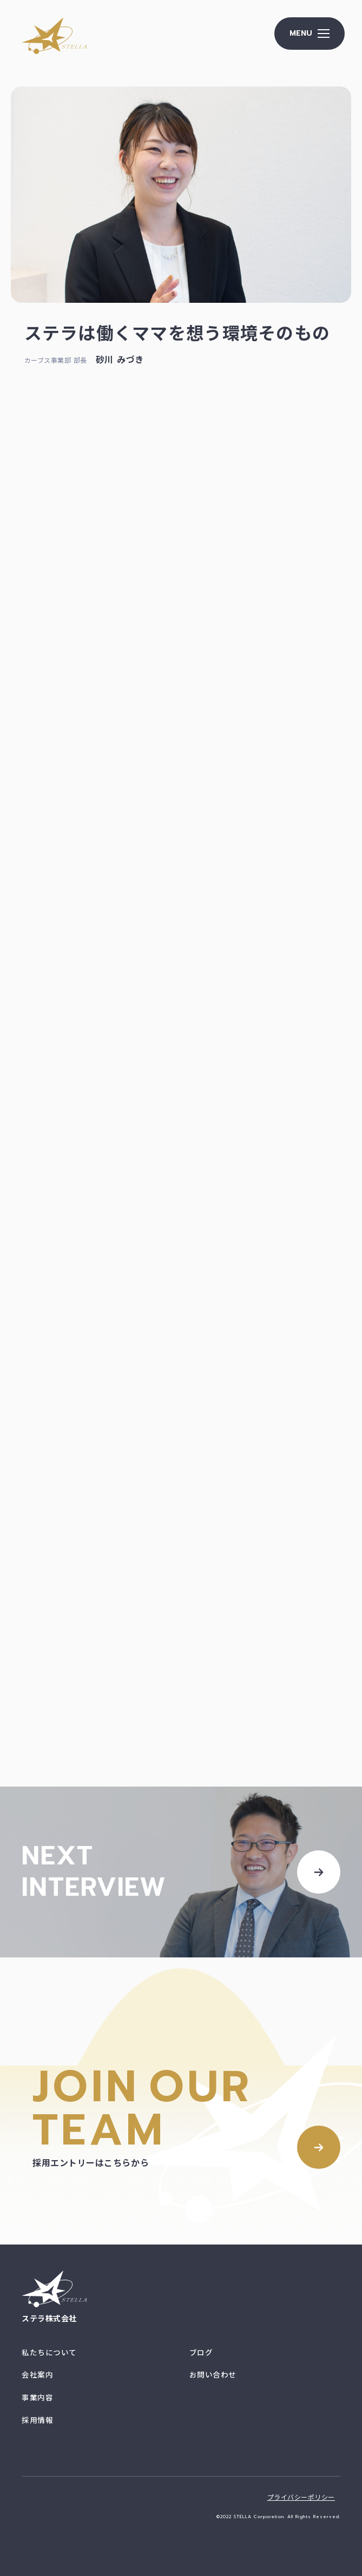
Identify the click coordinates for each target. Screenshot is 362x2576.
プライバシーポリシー (301, 2497)
